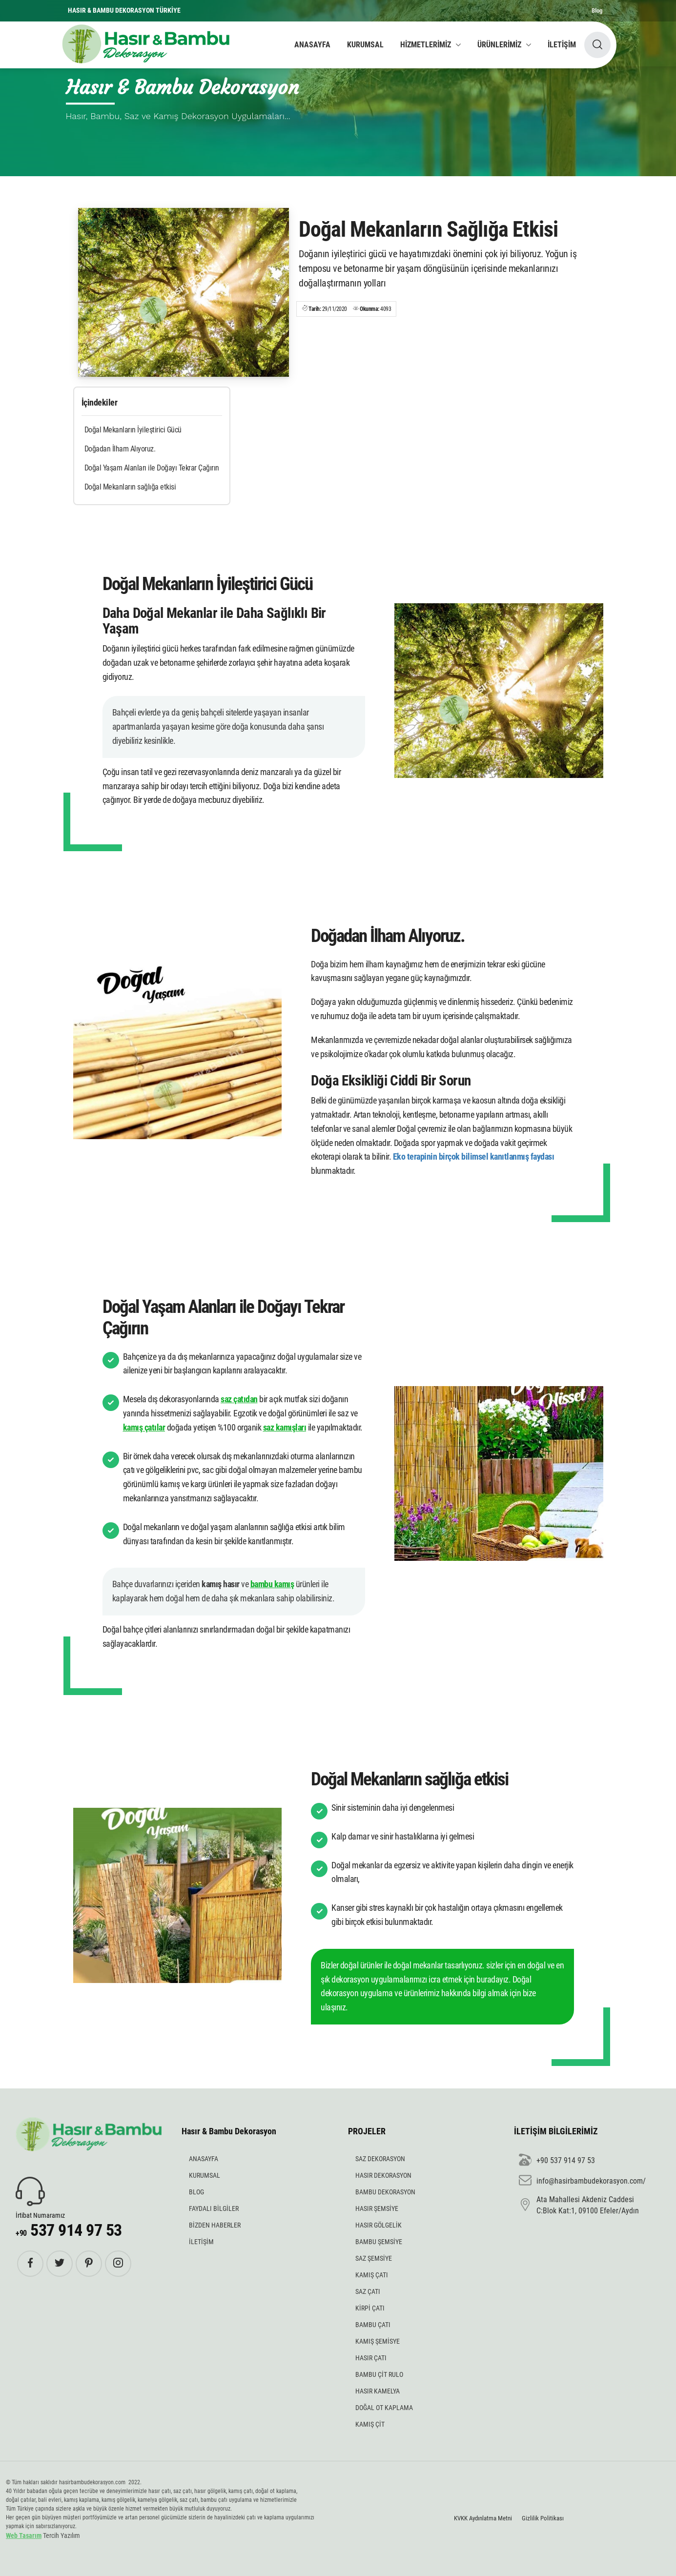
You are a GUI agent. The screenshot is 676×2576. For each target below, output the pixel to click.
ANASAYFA (312, 44)
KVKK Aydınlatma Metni (483, 2518)
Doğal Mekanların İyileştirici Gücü (133, 429)
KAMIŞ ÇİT (370, 2424)
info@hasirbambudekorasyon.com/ (582, 2181)
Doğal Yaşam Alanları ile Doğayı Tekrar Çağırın (151, 467)
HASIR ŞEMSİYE (376, 2208)
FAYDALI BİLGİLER (214, 2208)
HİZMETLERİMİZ (425, 44)
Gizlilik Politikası (543, 2518)
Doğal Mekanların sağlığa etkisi (130, 486)
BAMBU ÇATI (372, 2325)
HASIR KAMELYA (377, 2391)
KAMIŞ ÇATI (371, 2275)
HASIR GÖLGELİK (378, 2225)
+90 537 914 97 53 (557, 2160)
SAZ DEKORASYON (380, 2159)
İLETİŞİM (562, 44)
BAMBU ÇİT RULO (379, 2374)
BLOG (196, 2192)
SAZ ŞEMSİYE (373, 2258)
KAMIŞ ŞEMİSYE (377, 2341)
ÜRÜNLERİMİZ (499, 44)
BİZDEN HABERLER (215, 2225)
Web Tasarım (23, 2535)
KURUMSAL (365, 44)
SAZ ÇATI (367, 2291)
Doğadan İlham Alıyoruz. (120, 448)
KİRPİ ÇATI (370, 2308)
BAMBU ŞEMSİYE (378, 2242)
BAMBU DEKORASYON (385, 2192)
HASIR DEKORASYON (383, 2175)
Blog (597, 10)
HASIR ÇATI (371, 2358)
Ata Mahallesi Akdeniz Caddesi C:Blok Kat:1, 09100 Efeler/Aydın (579, 2205)
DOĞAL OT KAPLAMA (384, 2408)
